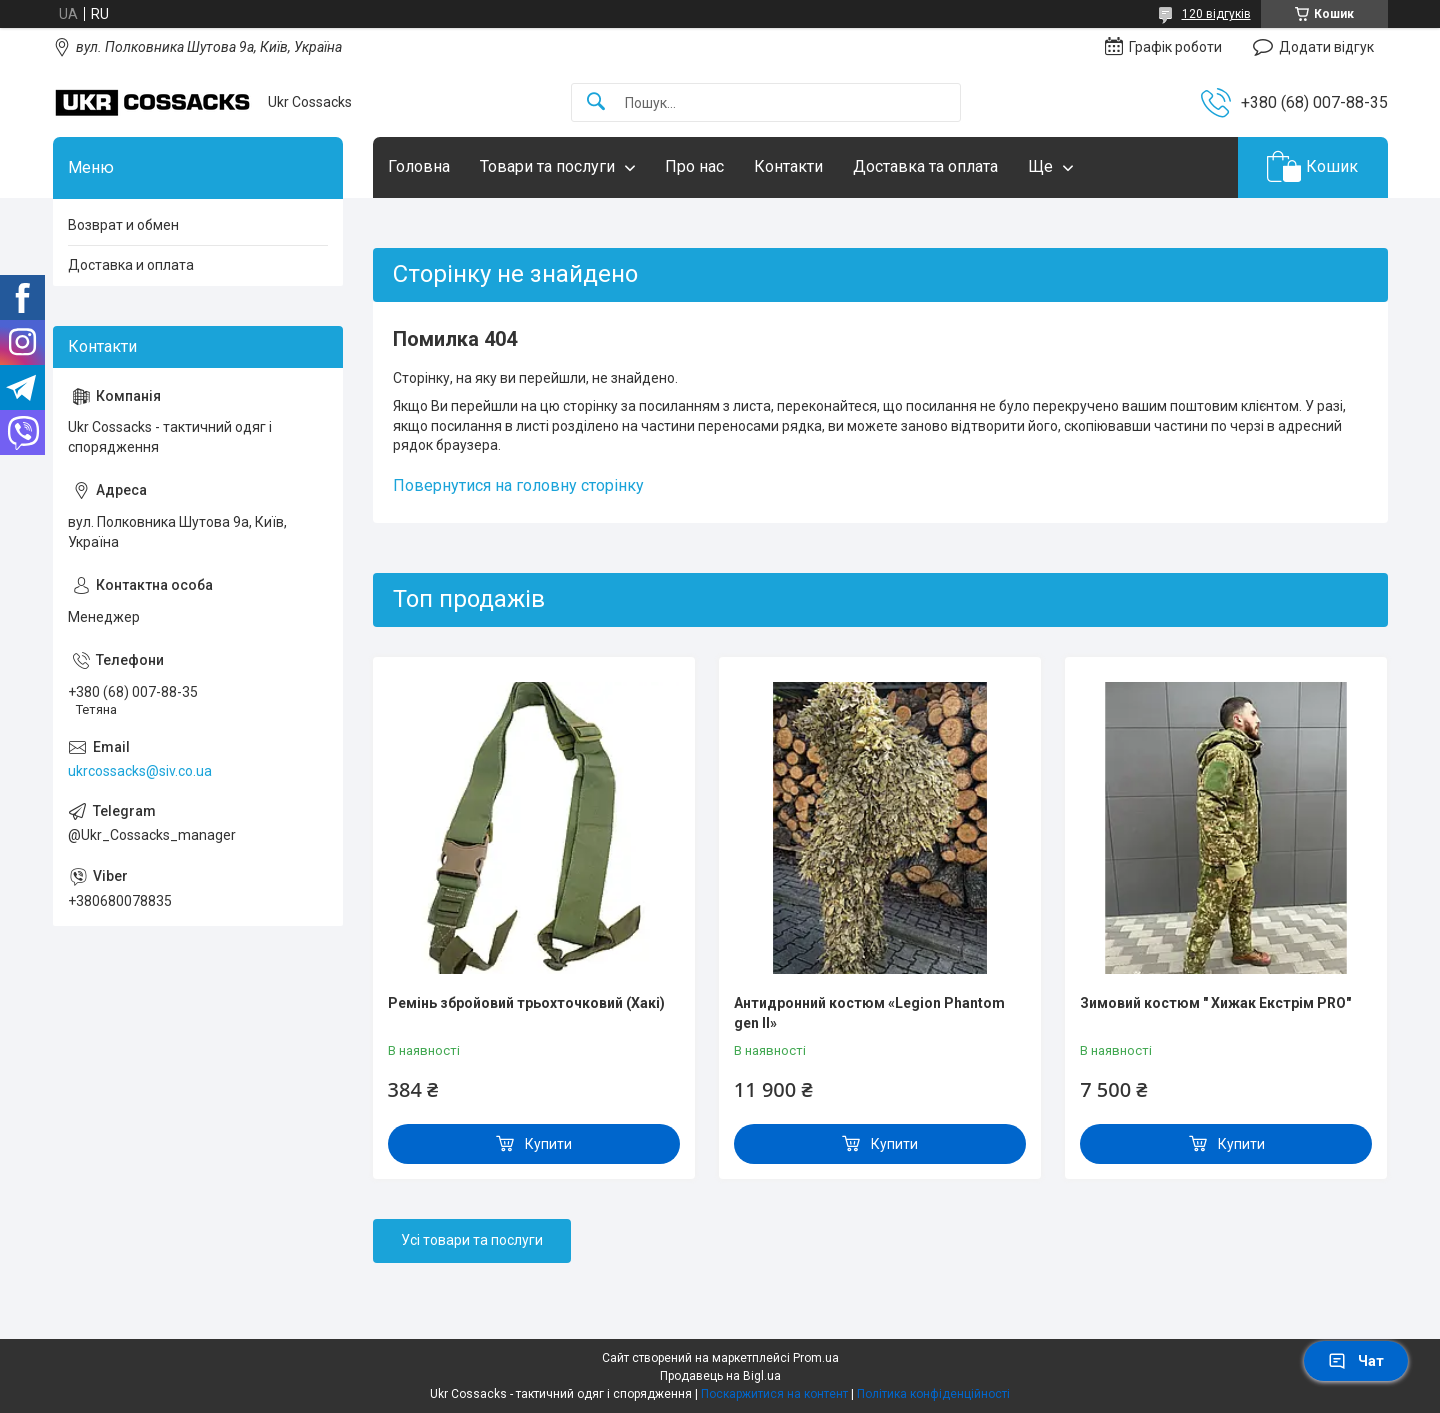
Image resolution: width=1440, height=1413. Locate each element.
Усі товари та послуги (472, 1240)
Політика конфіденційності (933, 1394)
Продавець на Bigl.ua (720, 1376)
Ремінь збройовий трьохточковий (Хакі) (526, 1003)
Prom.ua (816, 1358)
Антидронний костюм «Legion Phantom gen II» (869, 1013)
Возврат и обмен (123, 225)
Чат (1356, 1361)
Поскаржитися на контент (774, 1394)
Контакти (788, 166)
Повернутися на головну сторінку (518, 485)
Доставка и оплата (131, 265)
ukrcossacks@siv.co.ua (140, 771)
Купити (548, 1144)
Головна (419, 166)
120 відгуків (1216, 14)
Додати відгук (1326, 47)
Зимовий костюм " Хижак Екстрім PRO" (1215, 1003)
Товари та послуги (547, 166)
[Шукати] (596, 102)
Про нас (694, 166)
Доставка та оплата (925, 166)
